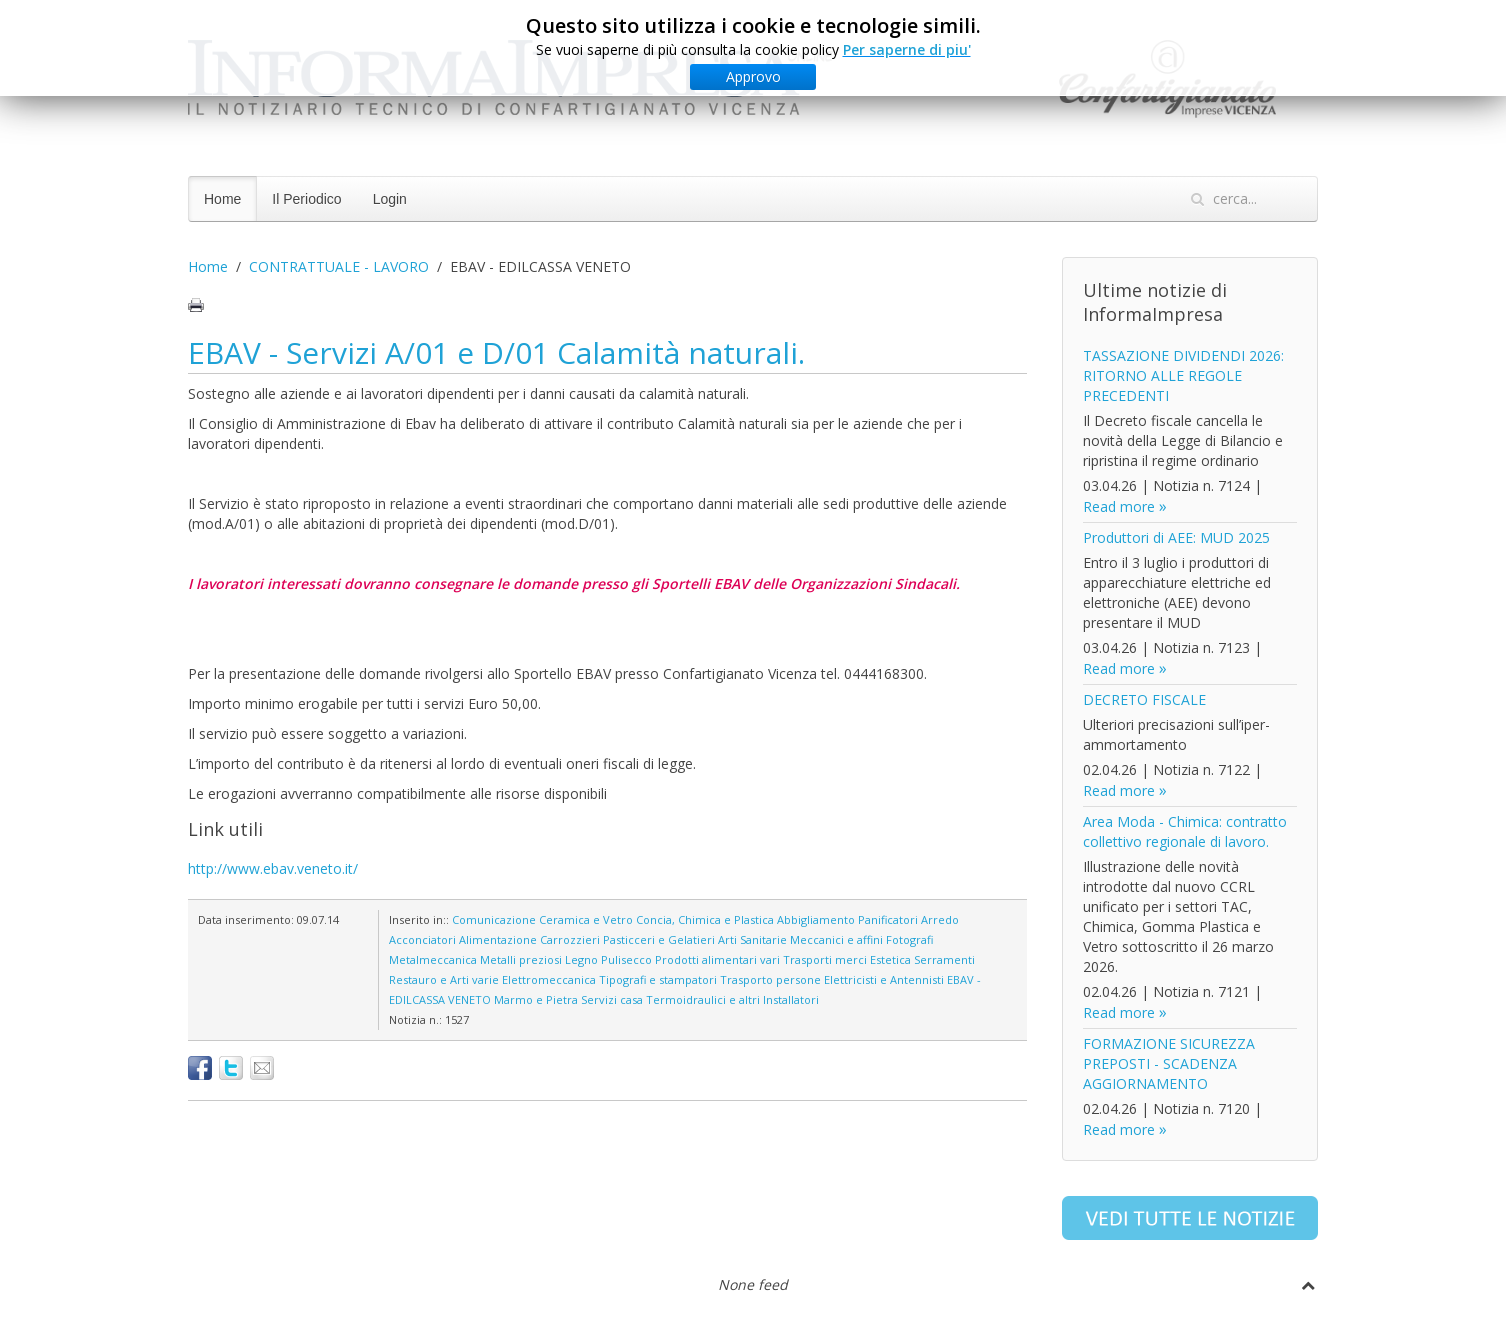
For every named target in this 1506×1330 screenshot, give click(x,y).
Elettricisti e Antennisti (884, 979)
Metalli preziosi (521, 959)
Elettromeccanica (549, 979)
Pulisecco (626, 959)
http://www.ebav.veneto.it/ (273, 868)
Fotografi (909, 939)
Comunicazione (494, 919)
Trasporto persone (770, 979)
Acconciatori (422, 939)
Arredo (940, 919)
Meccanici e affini (836, 939)
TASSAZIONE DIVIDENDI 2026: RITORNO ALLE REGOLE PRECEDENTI (1183, 375)
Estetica (890, 959)
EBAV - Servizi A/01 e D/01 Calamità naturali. (496, 352)
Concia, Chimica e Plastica (705, 919)
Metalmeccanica (433, 959)
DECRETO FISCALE (1144, 699)
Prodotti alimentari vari (717, 959)
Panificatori (888, 919)
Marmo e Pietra (536, 999)
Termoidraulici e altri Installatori (732, 999)
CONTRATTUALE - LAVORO (339, 266)
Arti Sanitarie (752, 939)
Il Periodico (306, 199)
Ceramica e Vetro (586, 919)
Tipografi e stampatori (658, 979)
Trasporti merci (825, 959)
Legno (581, 959)
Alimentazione (498, 939)
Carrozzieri (570, 939)
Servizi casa (612, 999)
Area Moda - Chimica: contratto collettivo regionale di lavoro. (1185, 831)
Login (390, 199)
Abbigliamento (816, 919)
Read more (1119, 506)
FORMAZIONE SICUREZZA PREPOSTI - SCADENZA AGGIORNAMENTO (1169, 1063)
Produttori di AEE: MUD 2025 (1176, 537)
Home (222, 199)
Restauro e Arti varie (444, 979)
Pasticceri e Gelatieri (659, 939)
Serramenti (944, 959)
